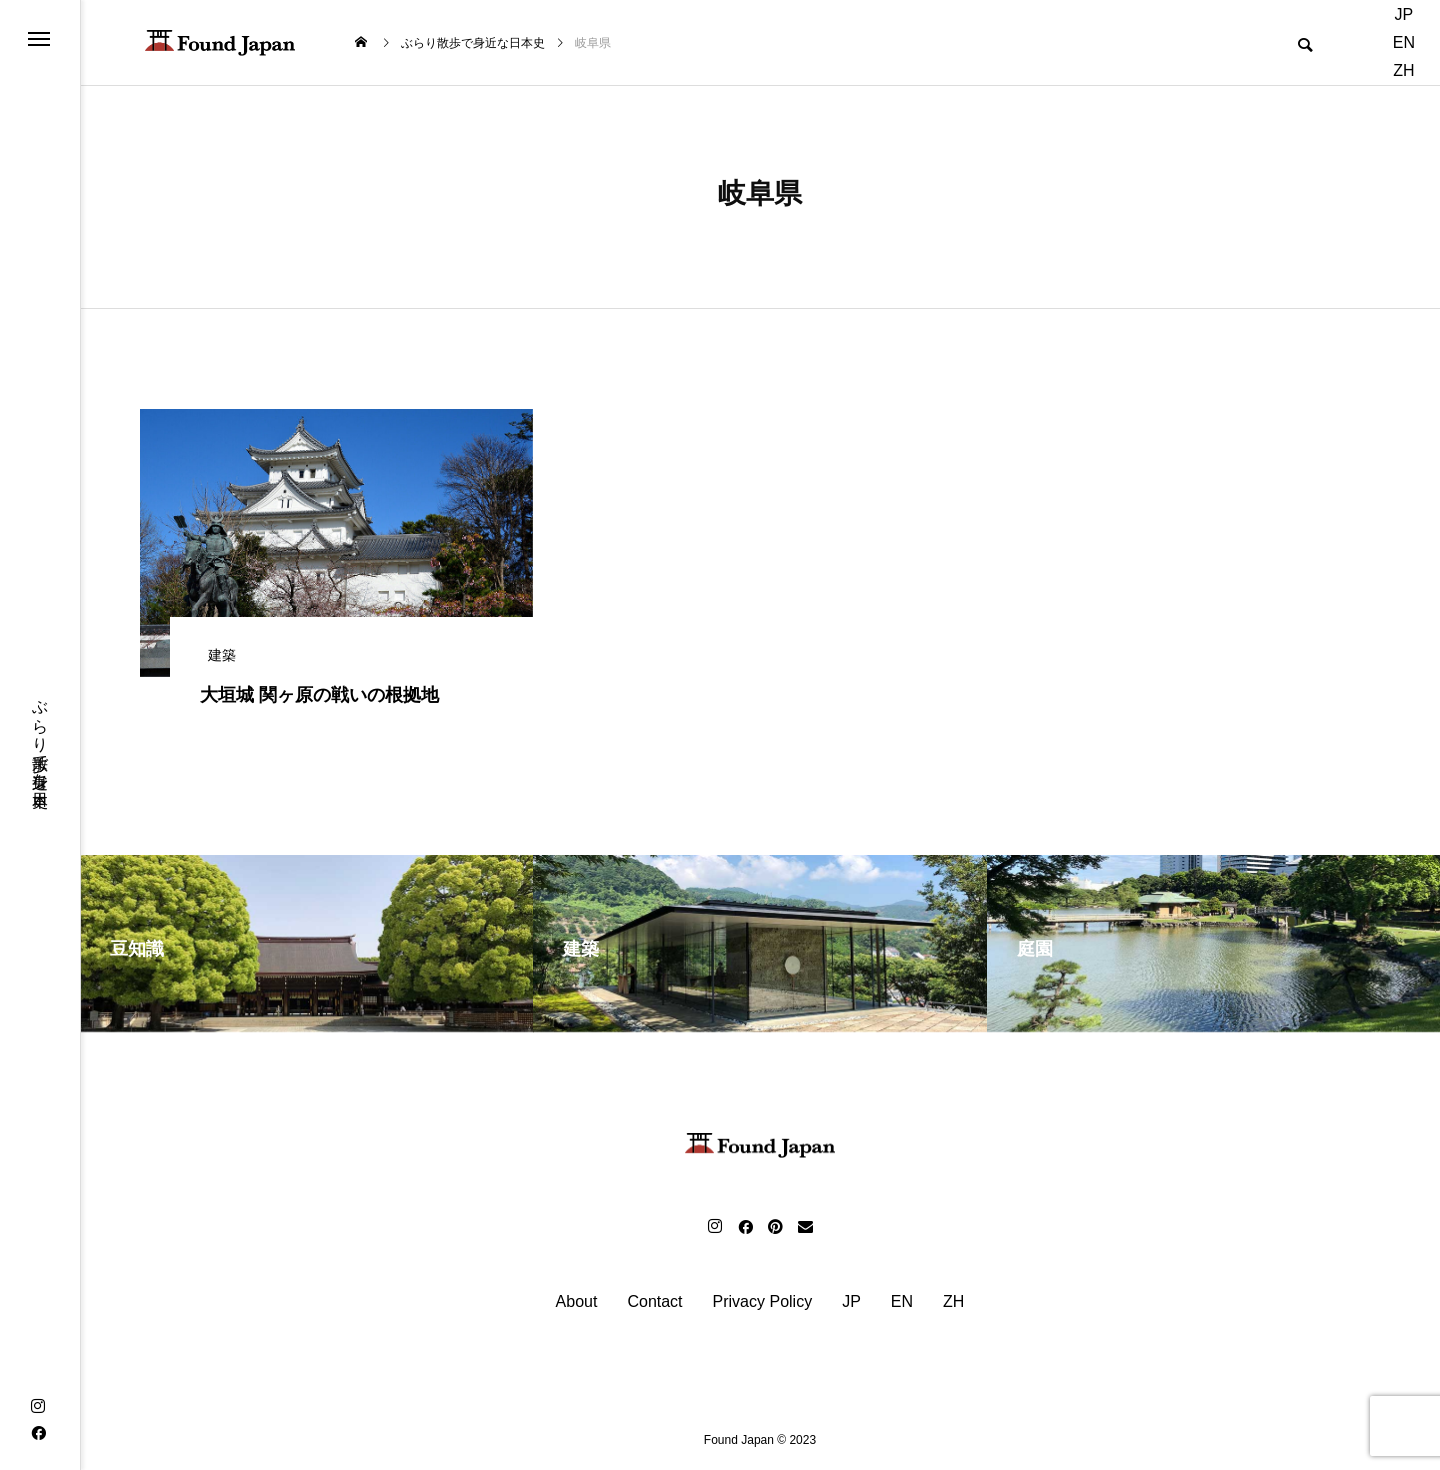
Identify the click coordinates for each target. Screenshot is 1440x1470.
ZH (1403, 70)
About (577, 1302)
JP (1404, 14)
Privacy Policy (763, 1302)
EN (1404, 42)
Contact (654, 1302)
